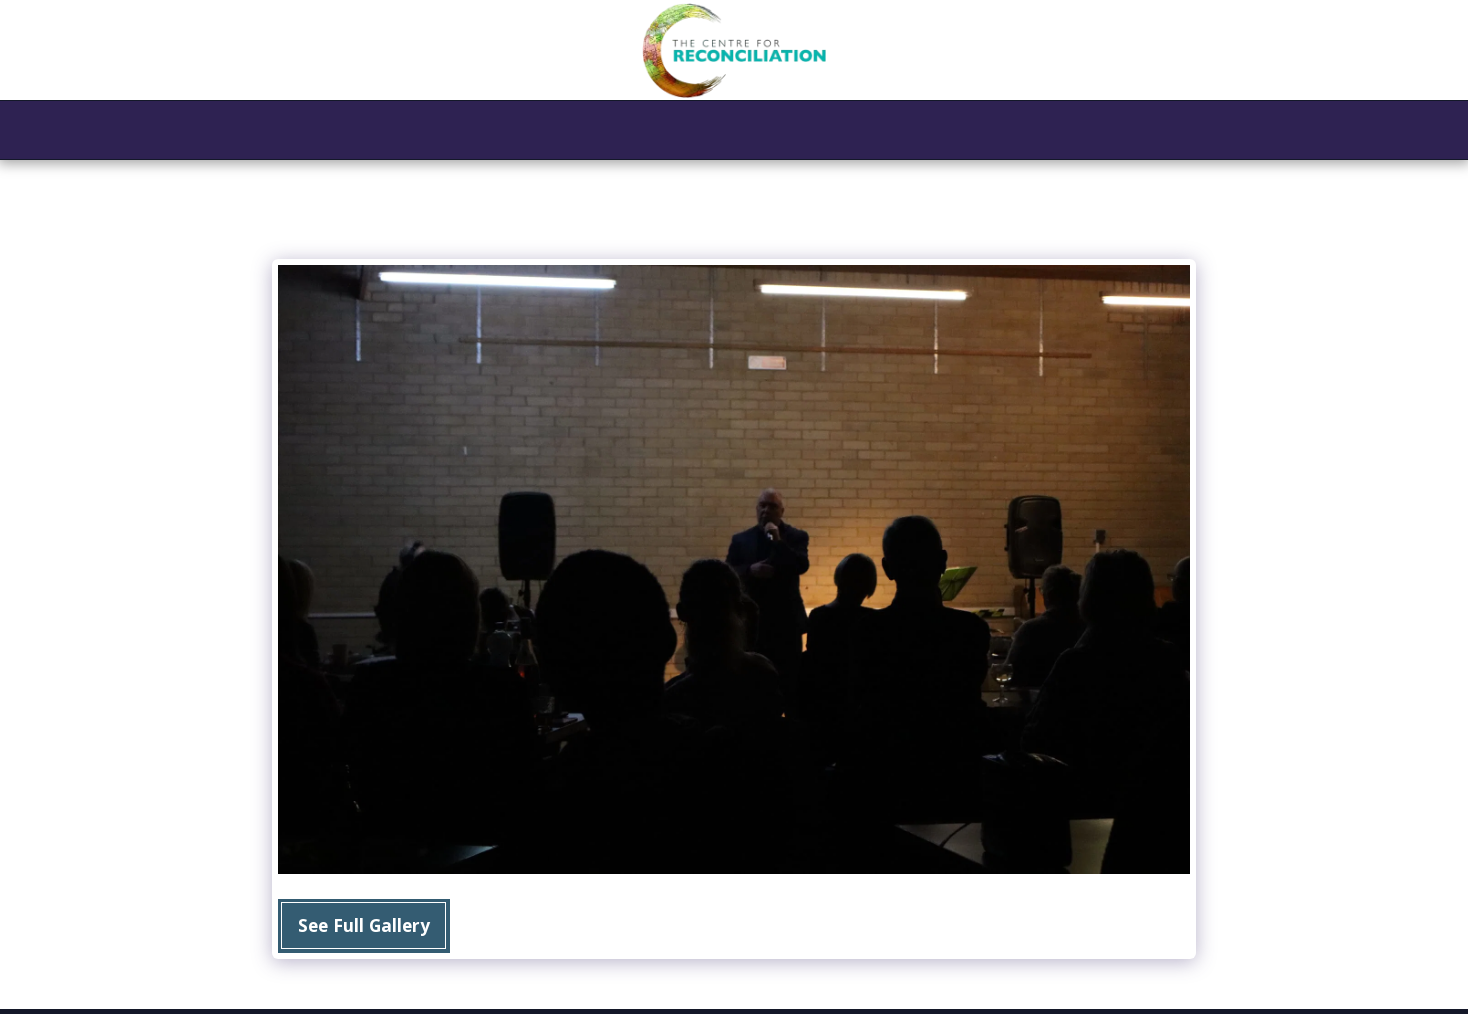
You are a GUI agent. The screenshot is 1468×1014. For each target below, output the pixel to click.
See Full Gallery (364, 925)
